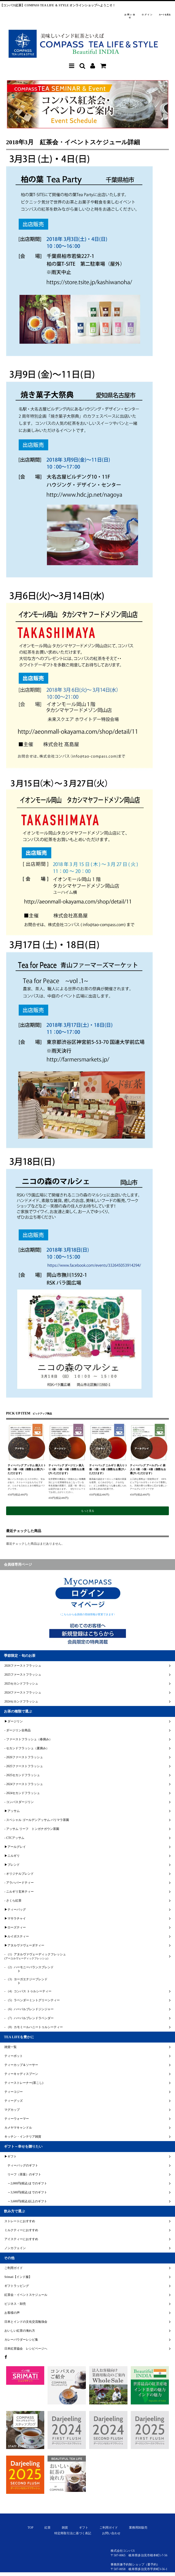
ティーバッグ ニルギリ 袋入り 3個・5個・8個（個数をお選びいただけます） (108, 1469)
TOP (30, 2527)
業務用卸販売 (138, 2527)
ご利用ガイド (108, 2527)
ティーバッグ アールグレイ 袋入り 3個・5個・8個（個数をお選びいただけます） (148, 1469)
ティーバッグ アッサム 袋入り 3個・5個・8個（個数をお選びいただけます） (26, 1469)
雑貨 (65, 2527)
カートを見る (165, 15)
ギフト (83, 2527)
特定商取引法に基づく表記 (72, 2533)
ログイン (147, 15)
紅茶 (47, 2527)
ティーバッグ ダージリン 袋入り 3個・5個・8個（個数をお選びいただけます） (66, 1469)
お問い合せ (130, 16)
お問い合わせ (111, 2533)
